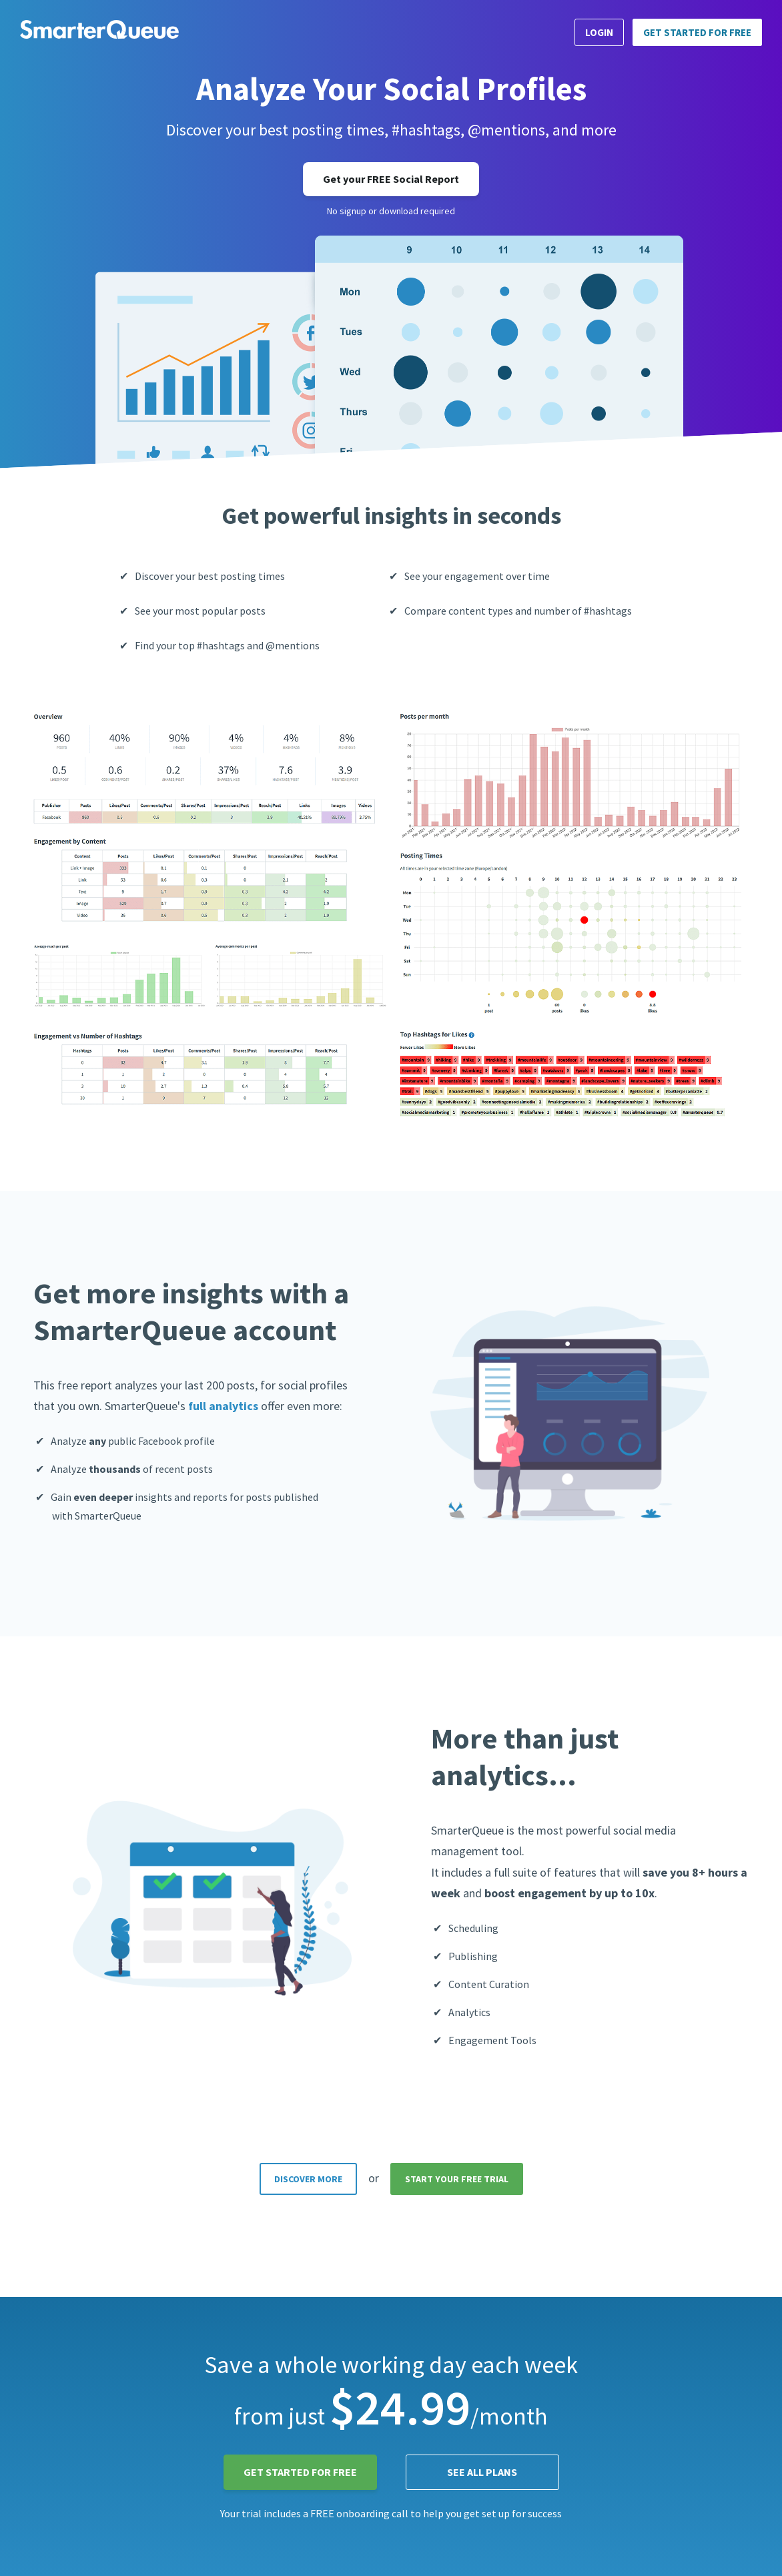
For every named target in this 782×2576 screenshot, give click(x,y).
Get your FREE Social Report (391, 179)
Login (599, 32)
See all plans (482, 2472)
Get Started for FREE (697, 32)
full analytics (223, 1405)
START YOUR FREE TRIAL (456, 2179)
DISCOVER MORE (308, 2179)
